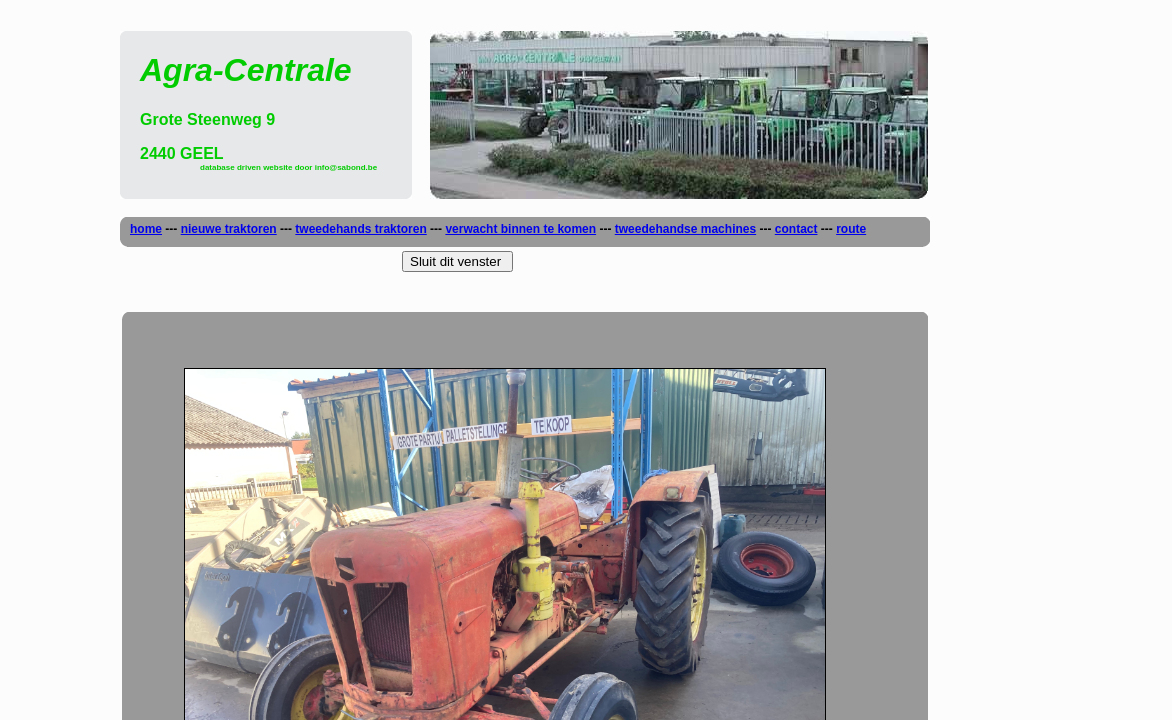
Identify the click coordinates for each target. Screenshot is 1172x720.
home (146, 229)
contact (796, 229)
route (851, 229)
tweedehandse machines (685, 229)
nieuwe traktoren (229, 229)
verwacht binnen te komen (520, 229)
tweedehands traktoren (360, 229)
